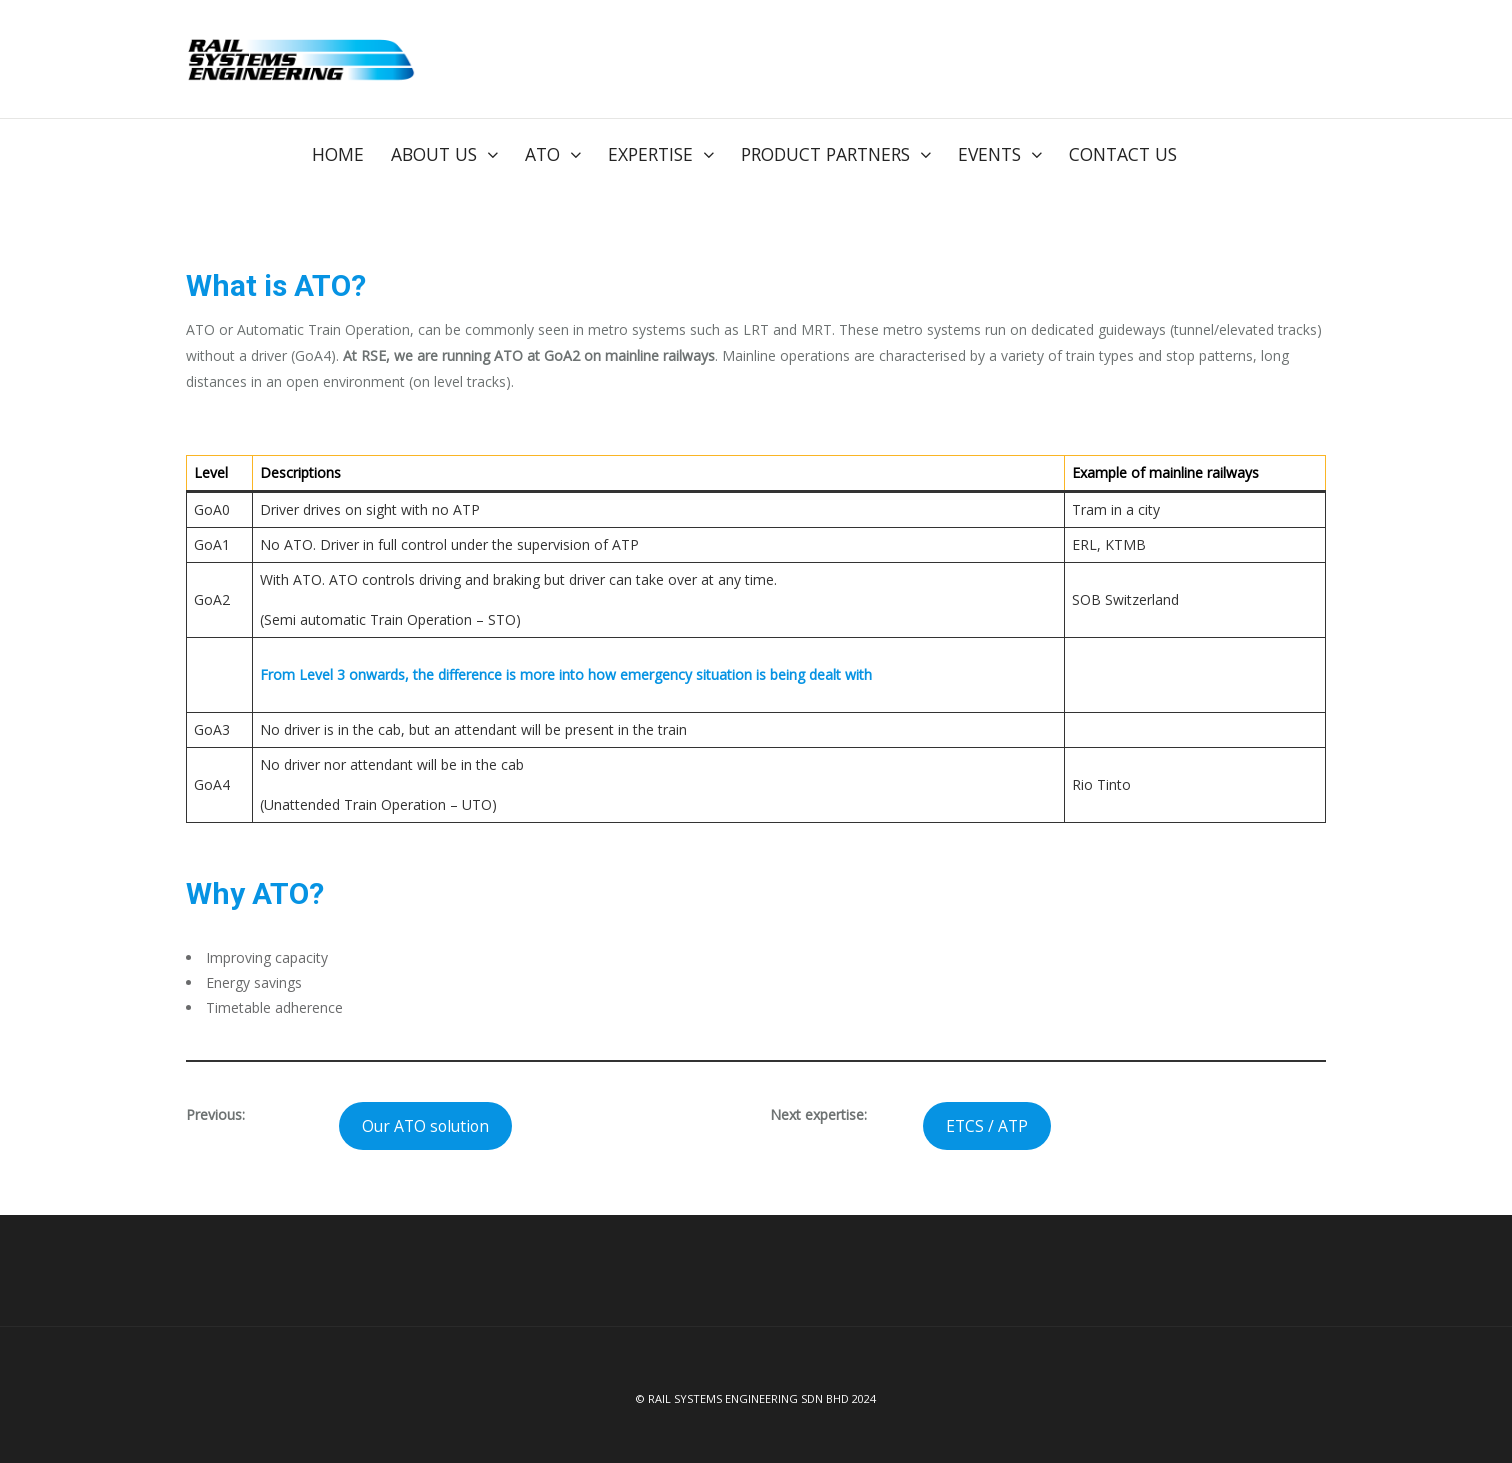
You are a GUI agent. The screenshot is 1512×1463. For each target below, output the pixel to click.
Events (989, 154)
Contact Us (1123, 154)
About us (434, 154)
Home (338, 154)
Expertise (650, 154)
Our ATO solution (425, 1123)
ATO (542, 154)
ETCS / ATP (987, 1123)
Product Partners (825, 154)
